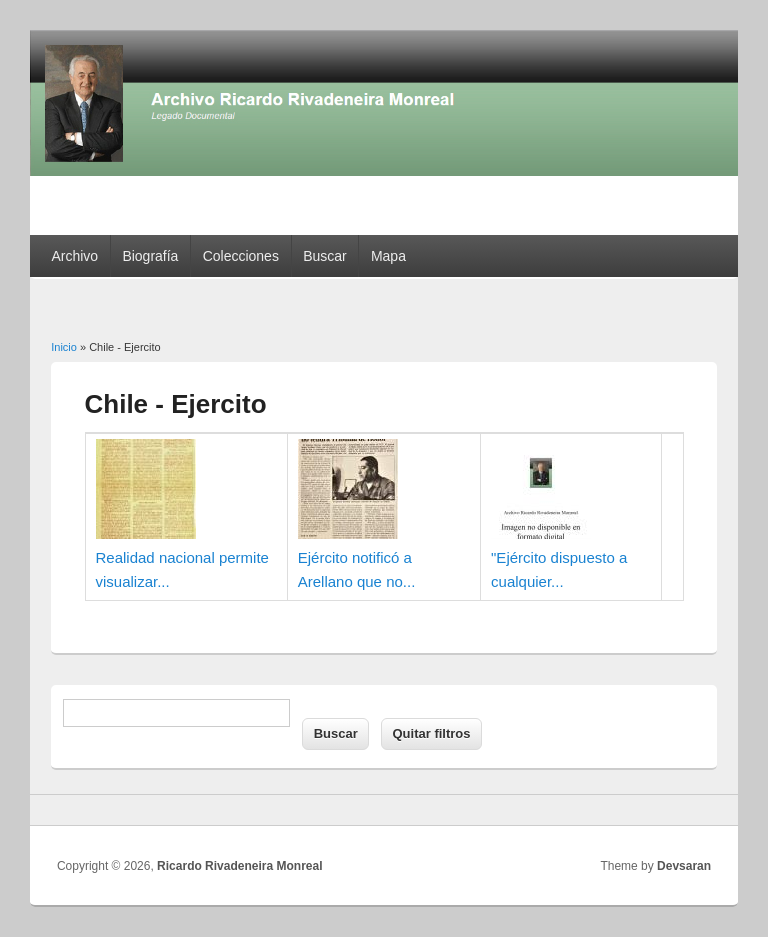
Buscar (325, 256)
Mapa (388, 256)
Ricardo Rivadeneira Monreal (239, 866)
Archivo (74, 256)
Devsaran (684, 866)
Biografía (150, 256)
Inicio (64, 347)
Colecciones (241, 256)
